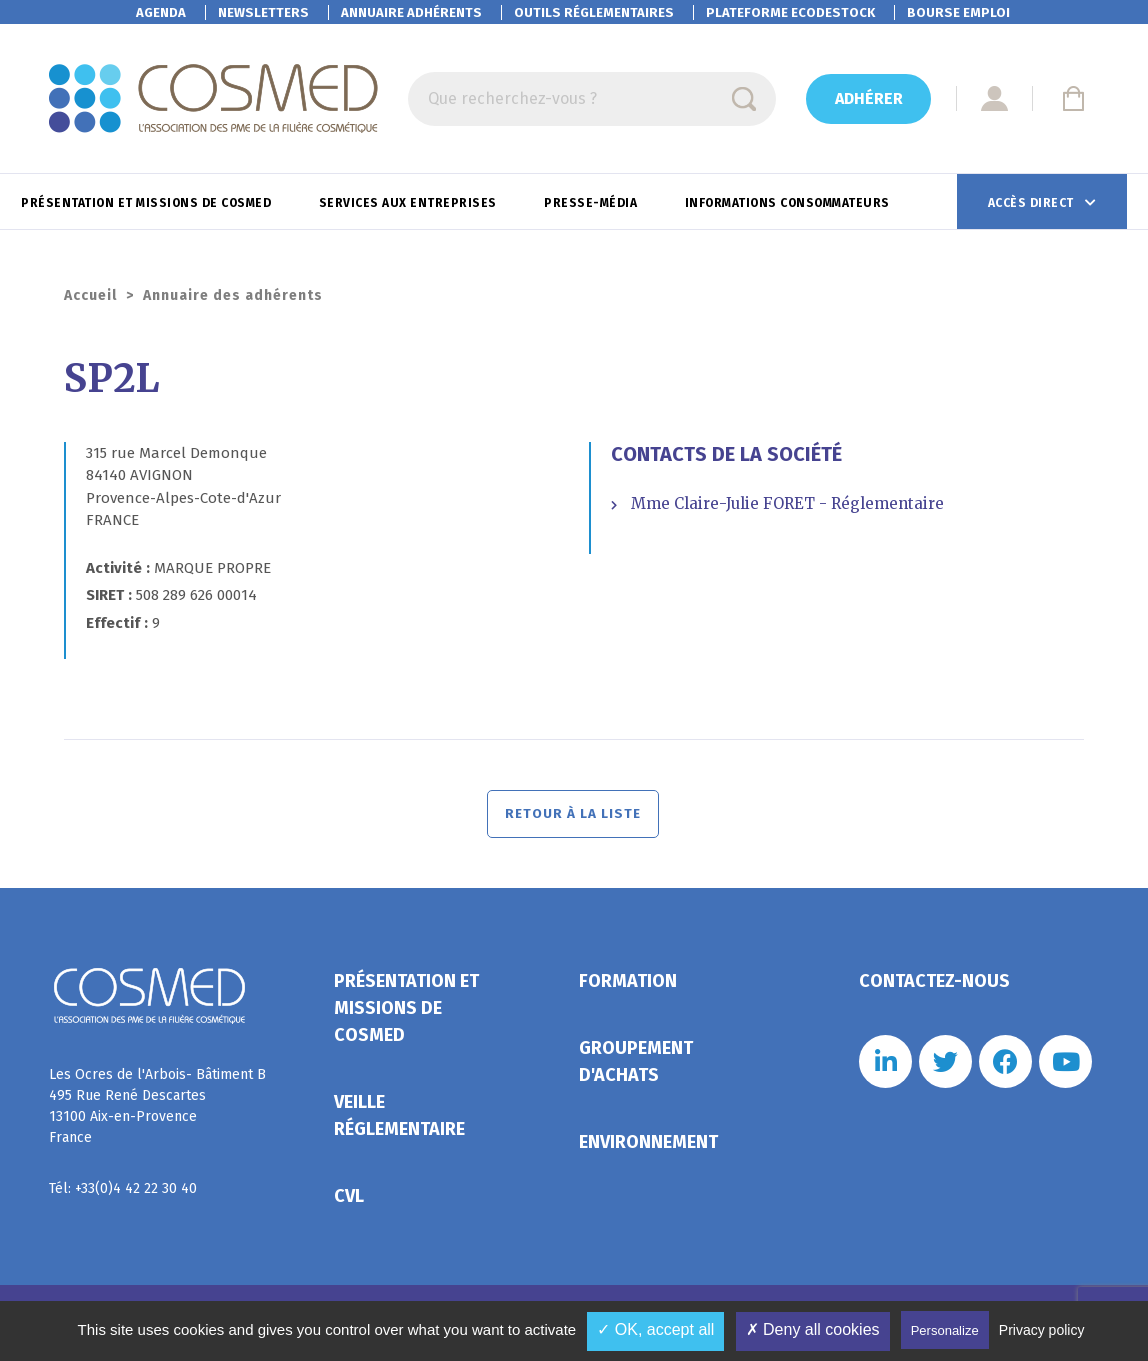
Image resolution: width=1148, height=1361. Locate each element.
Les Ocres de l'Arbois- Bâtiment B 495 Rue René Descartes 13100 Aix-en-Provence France (157, 1113)
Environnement (648, 1149)
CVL (349, 1203)
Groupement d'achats (636, 1068)
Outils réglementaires (594, 12)
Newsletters (263, 12)
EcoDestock (790, 12)
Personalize (945, 1330)
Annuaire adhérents (411, 12)
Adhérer (869, 98)
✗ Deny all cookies (813, 1329)
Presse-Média (592, 203)
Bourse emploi (958, 12)
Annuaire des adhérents (233, 295)
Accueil (90, 295)
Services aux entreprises (410, 203)
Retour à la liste (574, 817)
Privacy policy (1042, 1330)
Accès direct (1033, 203)
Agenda (161, 12)
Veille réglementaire (399, 1122)
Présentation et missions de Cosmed (148, 203)
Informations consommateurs (789, 203)
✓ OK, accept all (655, 1329)
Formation (628, 988)
